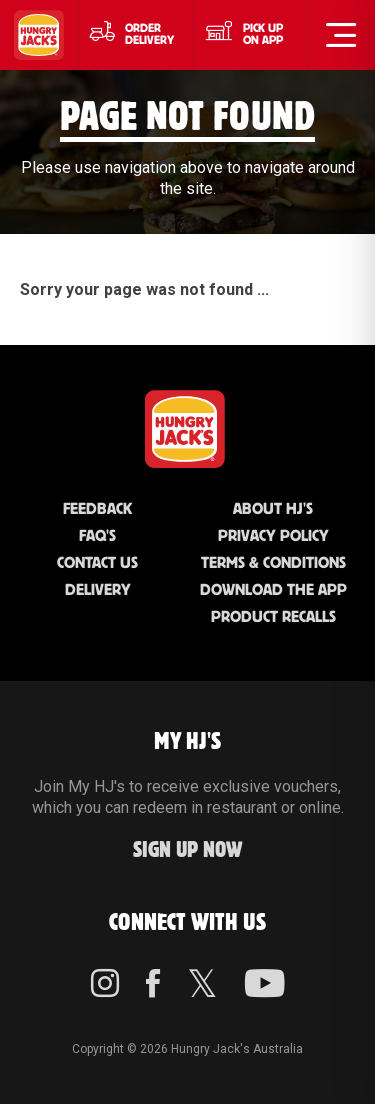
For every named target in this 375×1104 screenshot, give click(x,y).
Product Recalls (273, 617)
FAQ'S (97, 536)
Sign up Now (188, 850)
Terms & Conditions (273, 563)
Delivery (98, 590)
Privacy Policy (273, 536)
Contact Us (97, 563)
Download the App (273, 590)
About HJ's (273, 509)
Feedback (97, 509)
